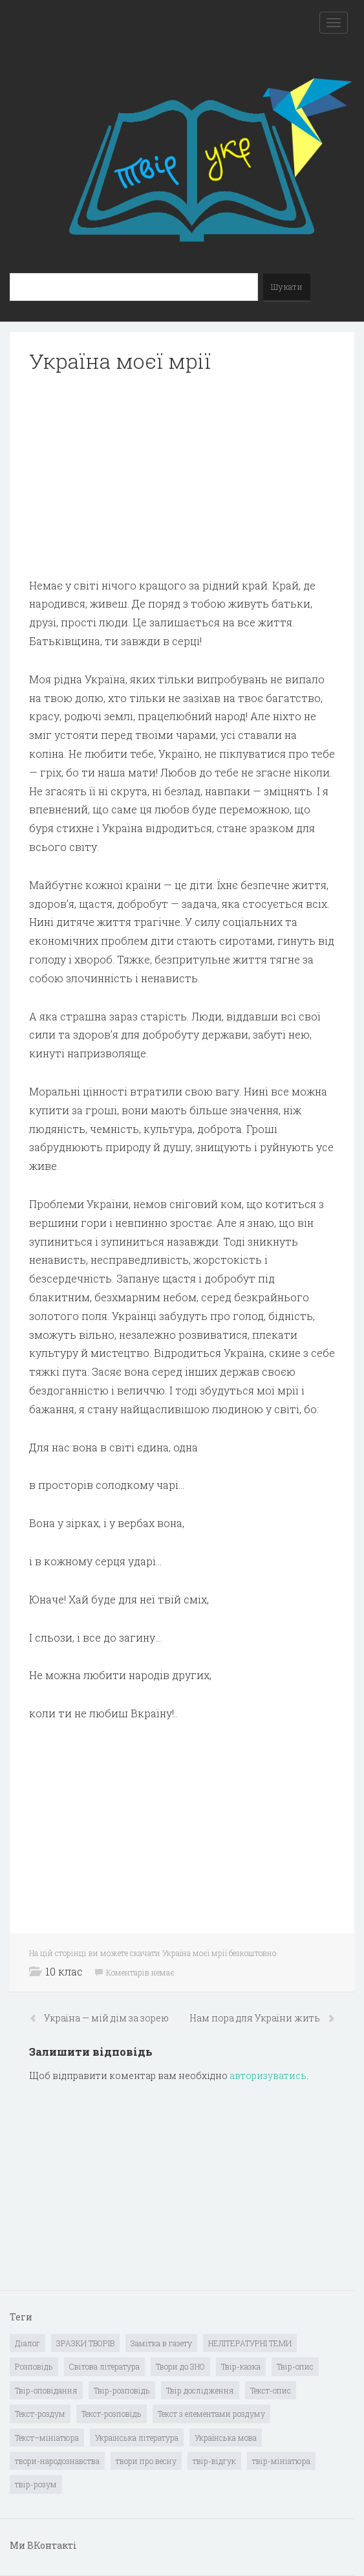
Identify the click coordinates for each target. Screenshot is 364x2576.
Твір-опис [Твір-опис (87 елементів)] (295, 2366)
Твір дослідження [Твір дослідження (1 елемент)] (200, 2390)
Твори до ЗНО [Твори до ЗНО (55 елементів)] (180, 2366)
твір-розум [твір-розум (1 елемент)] (36, 2484)
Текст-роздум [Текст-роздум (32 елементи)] (40, 2413)
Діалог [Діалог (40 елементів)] (27, 2343)
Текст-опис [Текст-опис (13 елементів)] (270, 2390)
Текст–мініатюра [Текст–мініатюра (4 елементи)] (47, 2437)
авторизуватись (268, 2075)
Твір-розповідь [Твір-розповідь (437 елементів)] (122, 2390)
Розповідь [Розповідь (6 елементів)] (34, 2366)
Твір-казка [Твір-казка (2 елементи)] (241, 2366)
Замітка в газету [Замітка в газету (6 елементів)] (161, 2343)
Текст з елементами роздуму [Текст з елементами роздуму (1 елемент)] (211, 2413)
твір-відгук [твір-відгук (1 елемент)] (214, 2461)
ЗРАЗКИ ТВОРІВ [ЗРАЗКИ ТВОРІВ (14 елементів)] (85, 2343)
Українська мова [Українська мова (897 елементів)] (226, 2437)
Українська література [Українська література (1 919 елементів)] (136, 2437)
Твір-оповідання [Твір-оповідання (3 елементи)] (46, 2390)
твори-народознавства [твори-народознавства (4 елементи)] (57, 2461)
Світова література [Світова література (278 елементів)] (104, 2366)
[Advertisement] (182, 475)
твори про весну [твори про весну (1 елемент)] (146, 2461)
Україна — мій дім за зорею (106, 2018)
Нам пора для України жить (255, 2018)
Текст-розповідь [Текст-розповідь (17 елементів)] (111, 2413)
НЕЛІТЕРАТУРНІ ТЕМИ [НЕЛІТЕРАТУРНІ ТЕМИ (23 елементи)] (250, 2343)
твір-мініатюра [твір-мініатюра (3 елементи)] (281, 2461)
